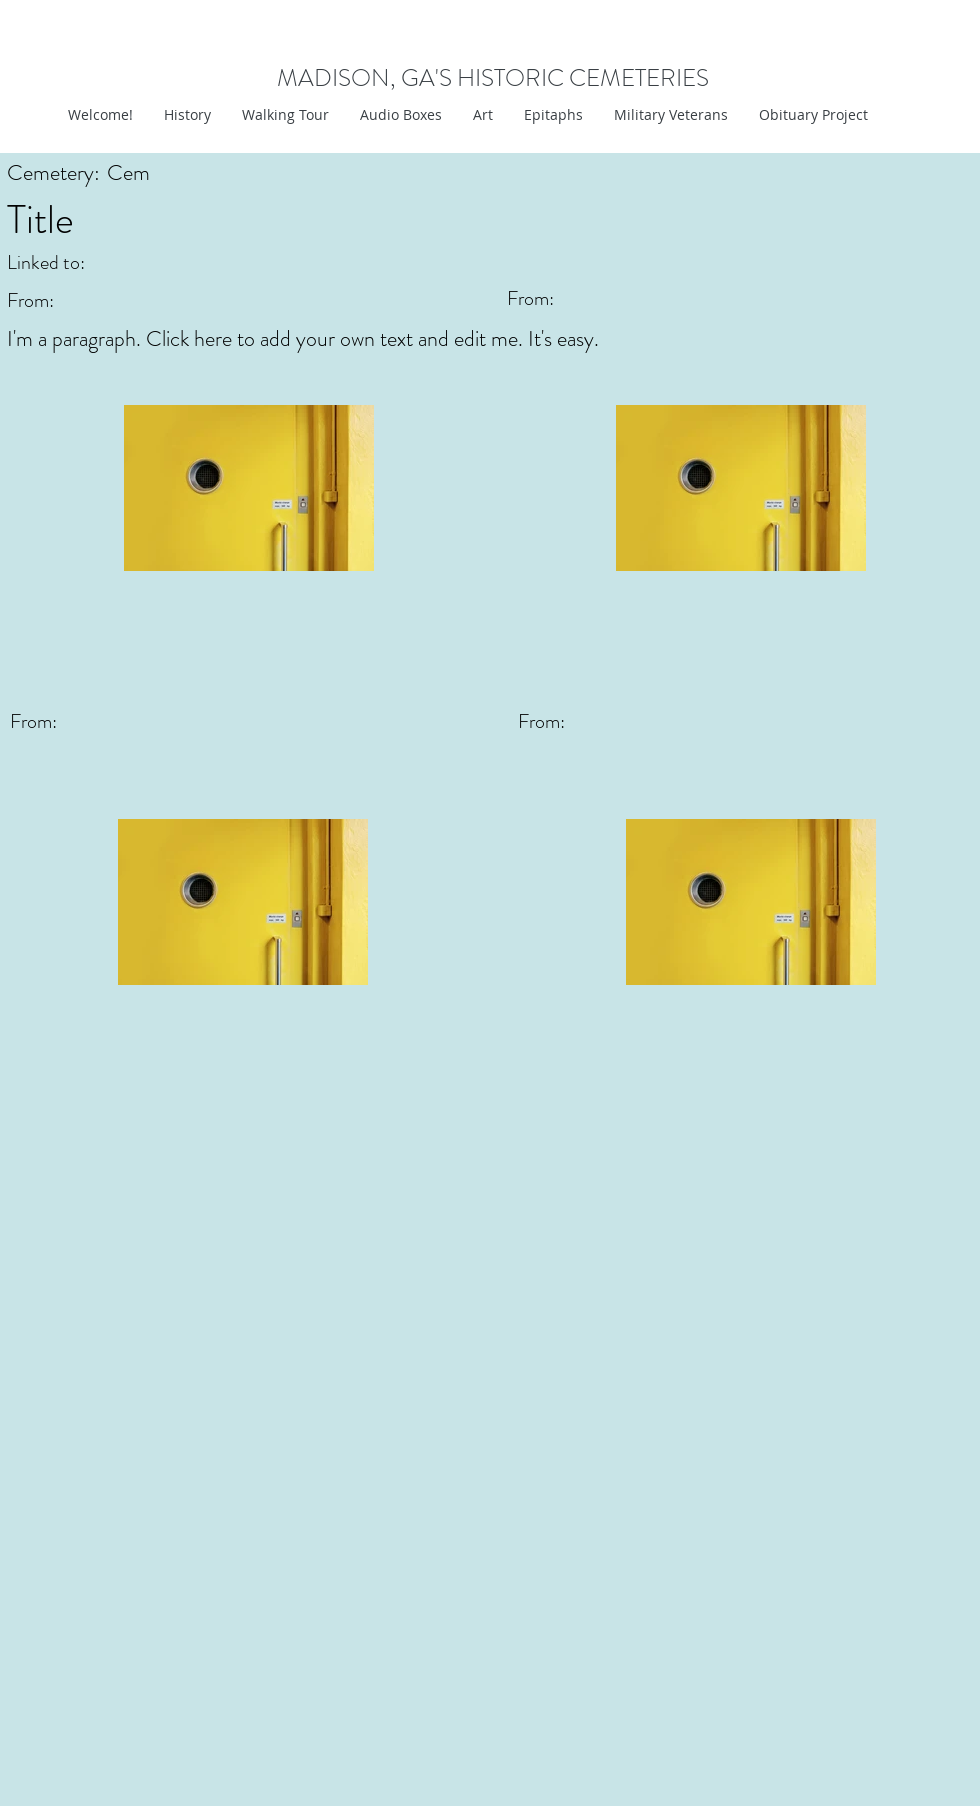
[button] (482, 115)
